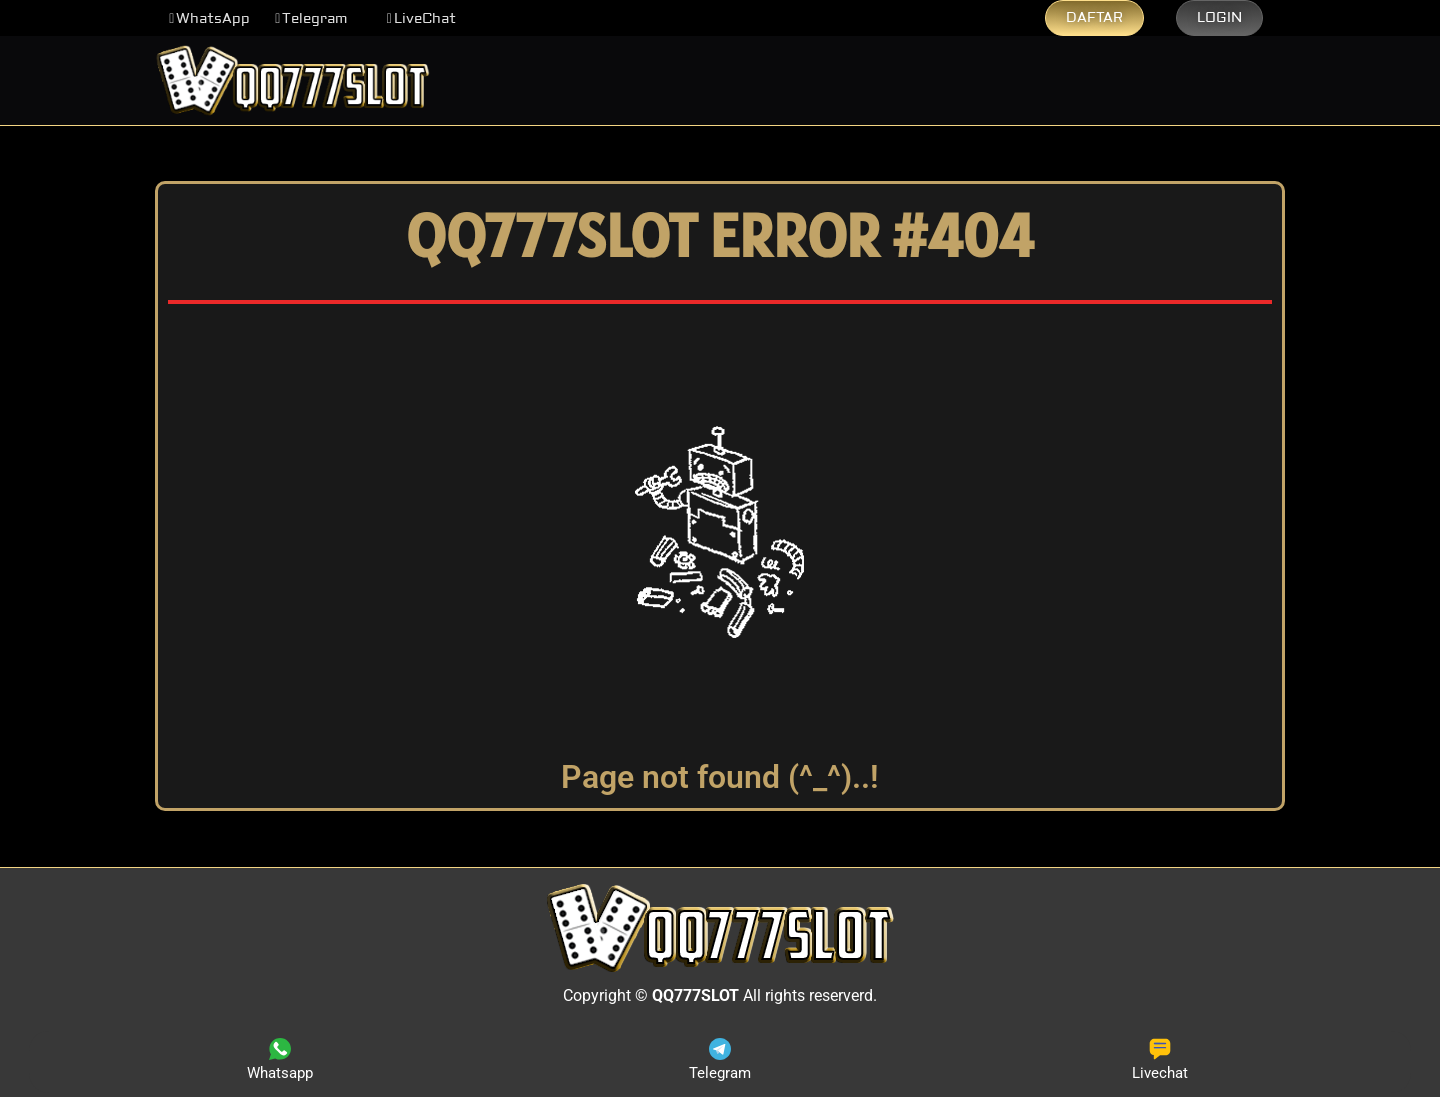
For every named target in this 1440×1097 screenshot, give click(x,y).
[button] (209, 19)
